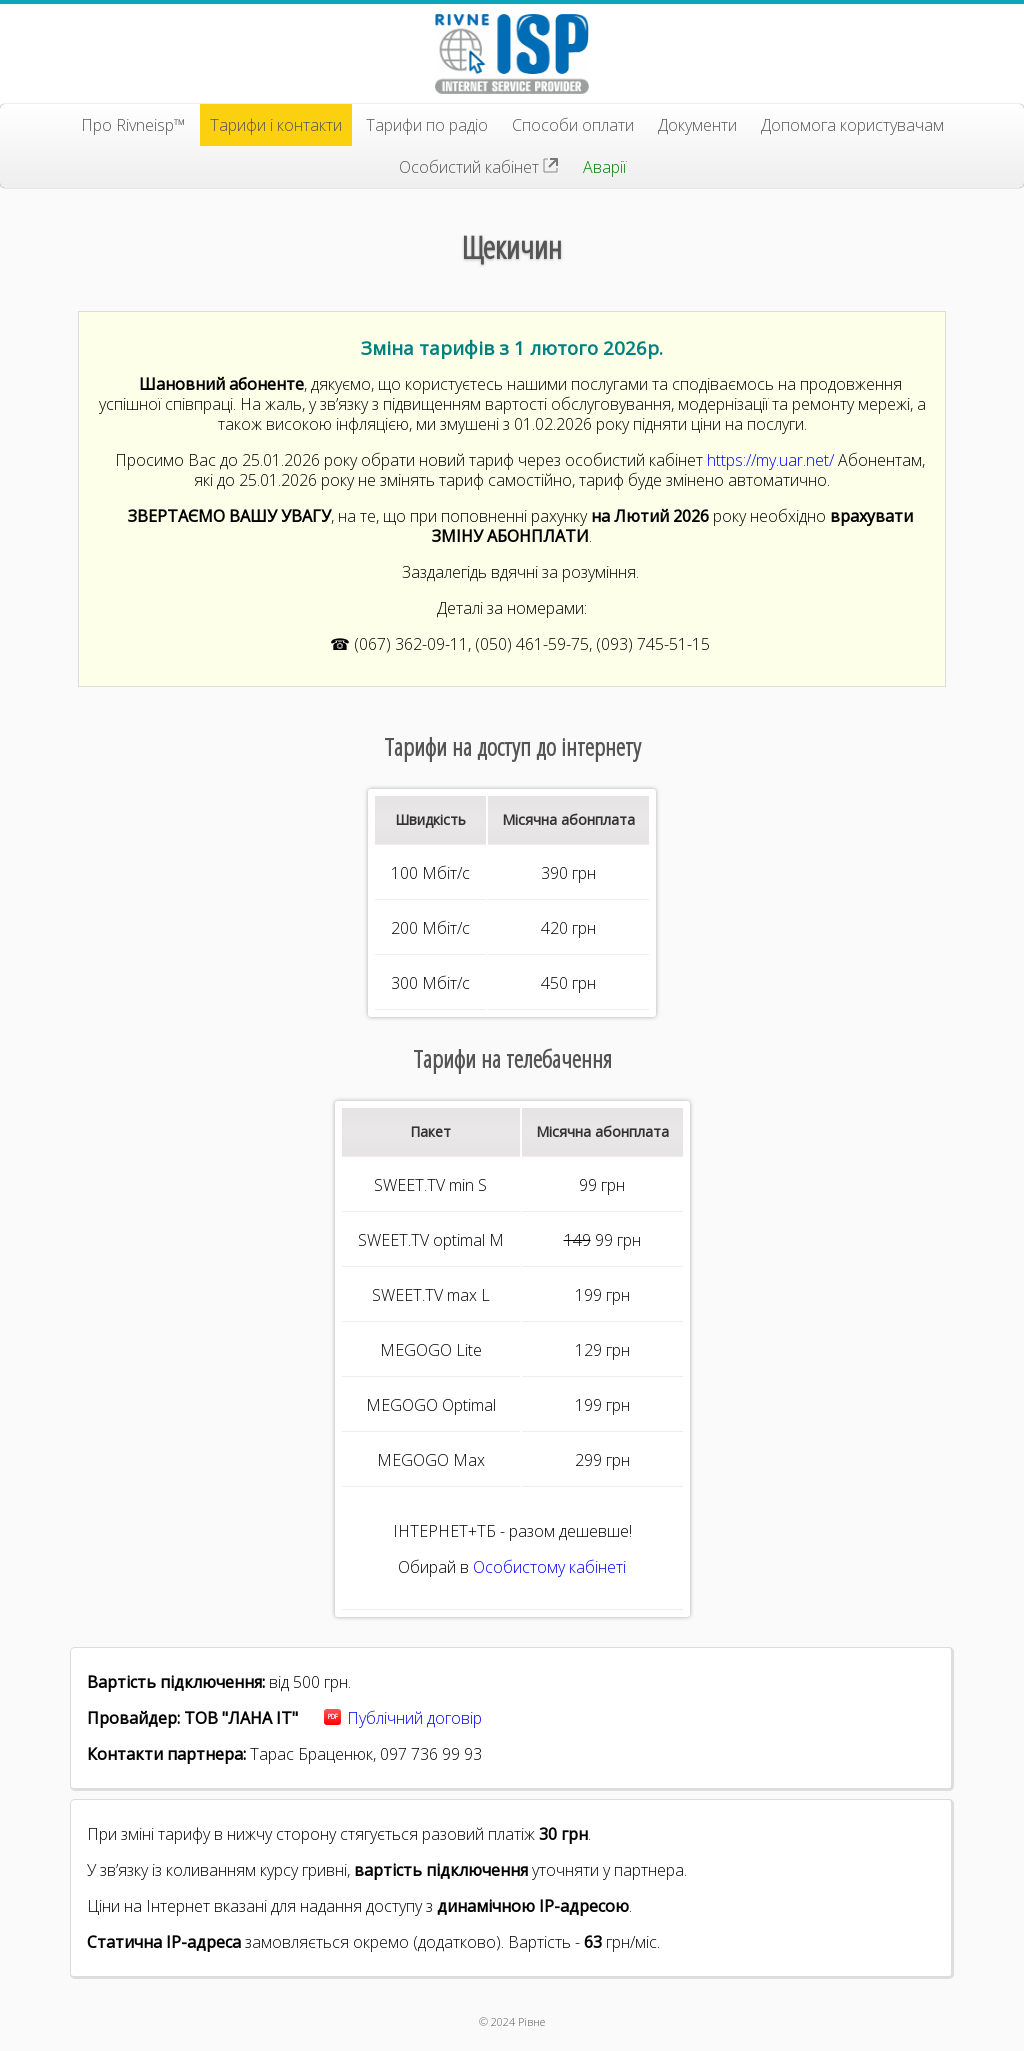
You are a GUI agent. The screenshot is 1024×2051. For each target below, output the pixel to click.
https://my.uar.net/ (770, 460)
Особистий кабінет (479, 167)
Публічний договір (414, 1718)
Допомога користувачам (852, 125)
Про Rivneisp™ (133, 125)
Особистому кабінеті (549, 1567)
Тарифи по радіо (427, 125)
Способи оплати (573, 125)
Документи (697, 125)
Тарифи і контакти (276, 125)
